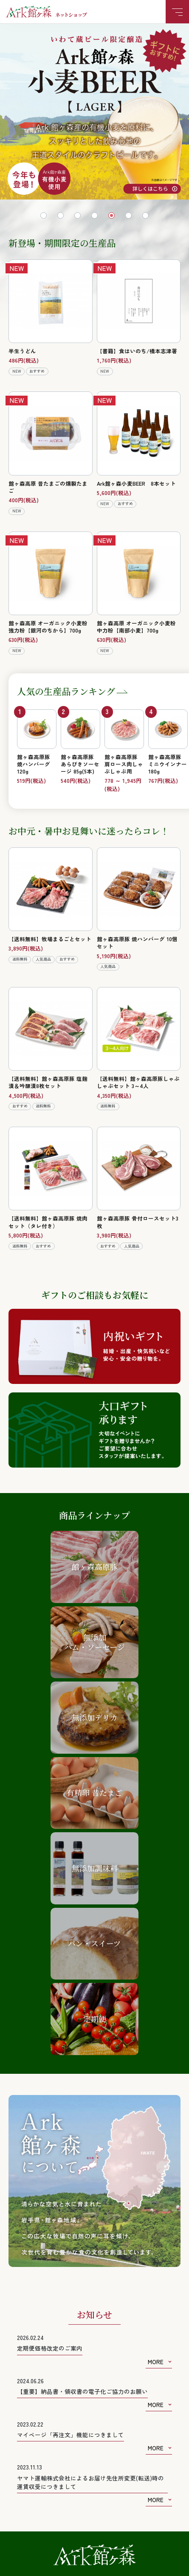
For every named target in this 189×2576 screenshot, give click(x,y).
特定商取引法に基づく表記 (48, 2500)
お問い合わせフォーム (95, 2354)
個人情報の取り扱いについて (137, 2500)
